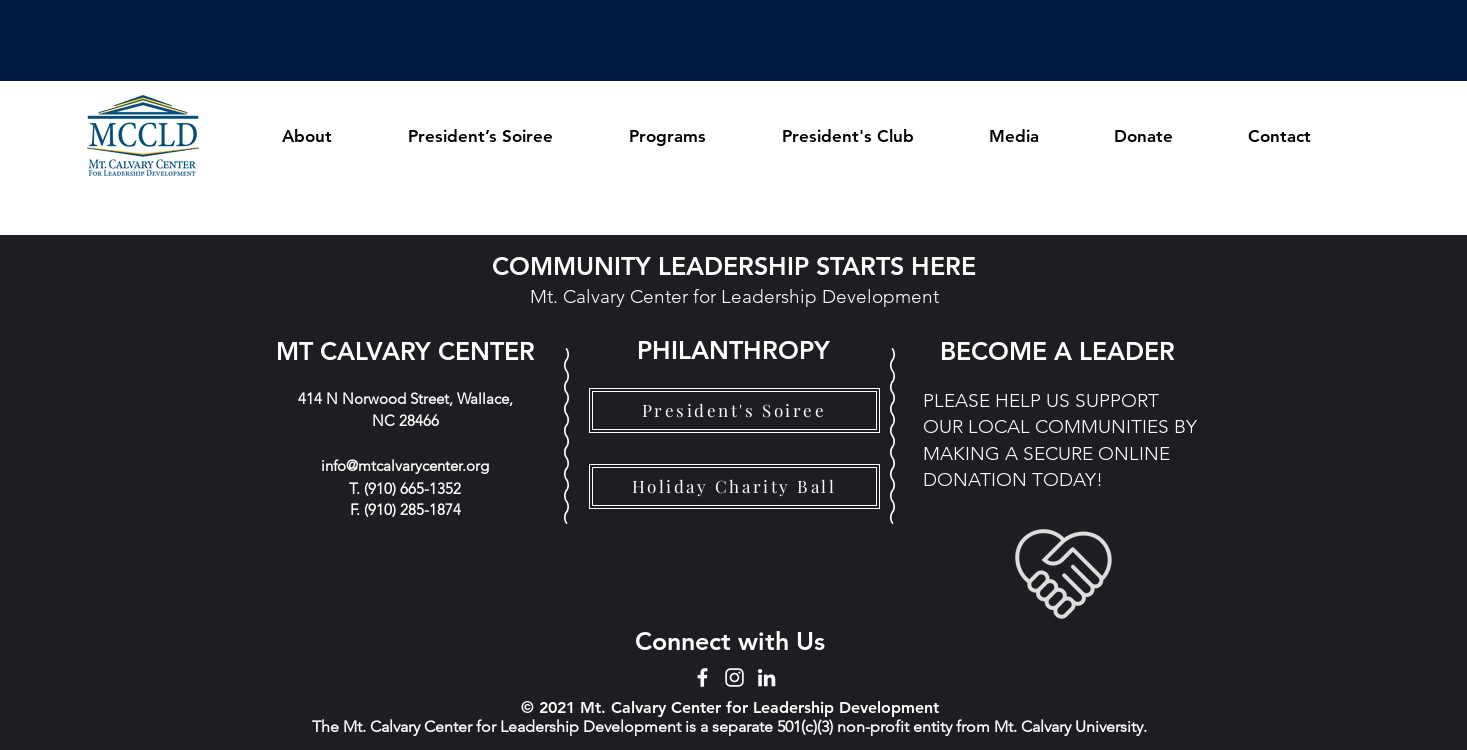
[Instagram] (734, 677)
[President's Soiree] (734, 410)
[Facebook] (702, 677)
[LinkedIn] (766, 677)
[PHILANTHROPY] (734, 350)
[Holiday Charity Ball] (734, 486)
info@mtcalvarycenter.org (405, 465)
